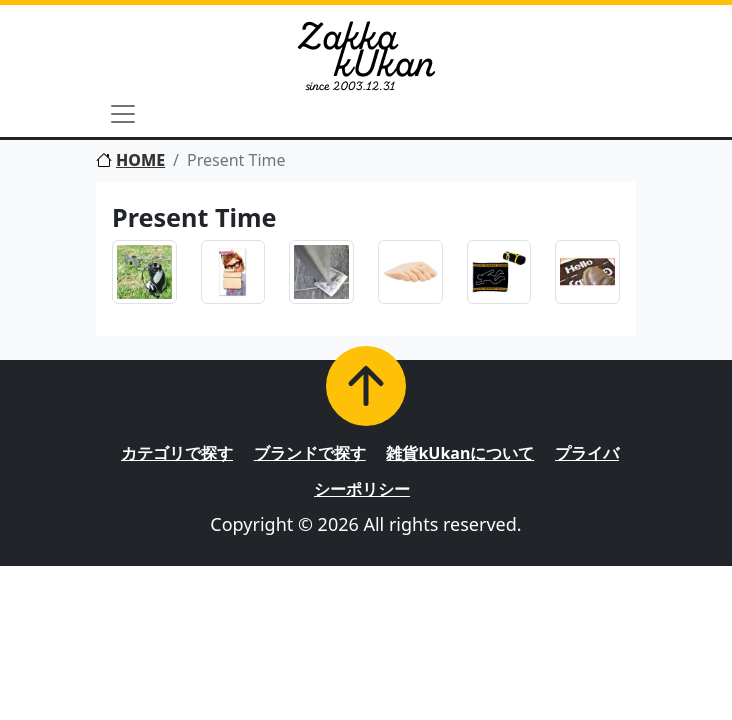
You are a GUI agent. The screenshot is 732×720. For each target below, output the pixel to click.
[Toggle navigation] (123, 114)
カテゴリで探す (177, 453)
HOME (130, 160)
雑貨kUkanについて (460, 453)
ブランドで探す (310, 453)
